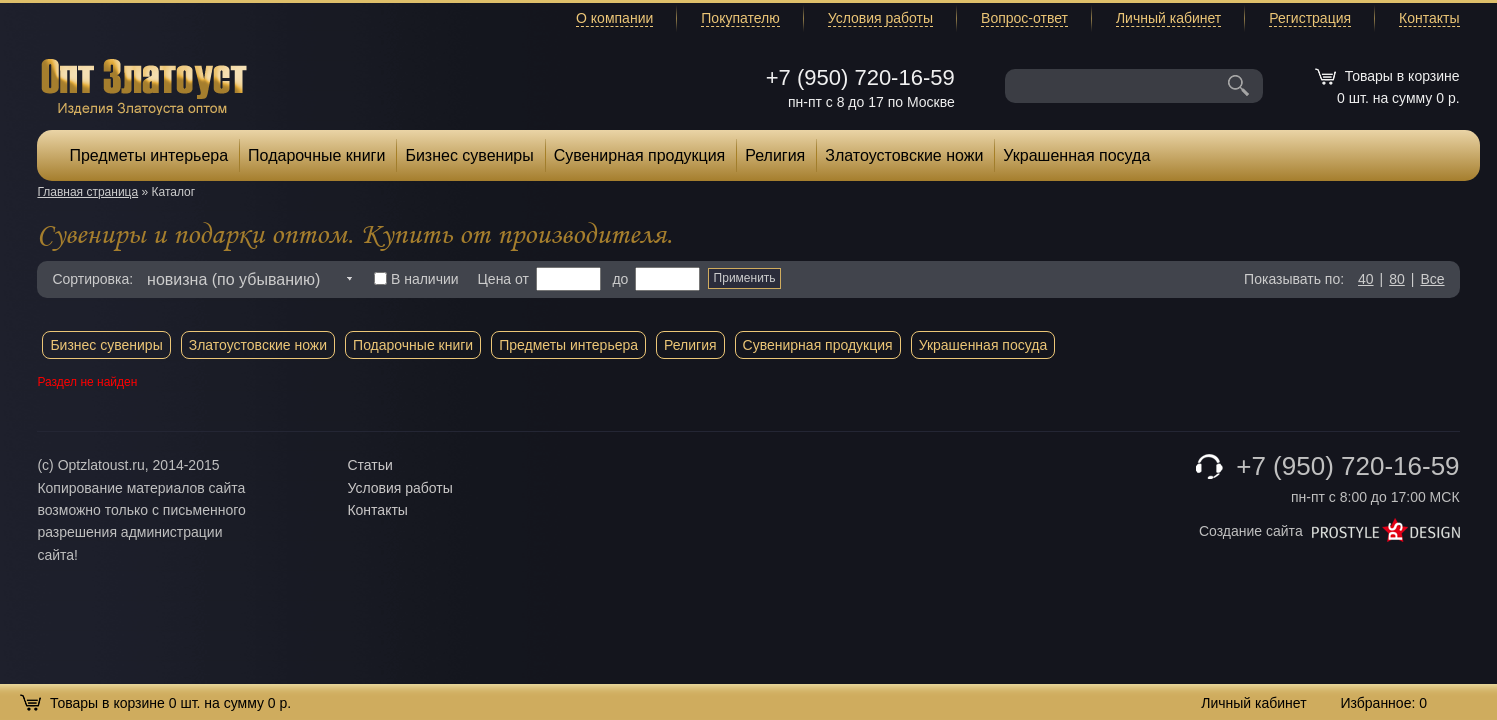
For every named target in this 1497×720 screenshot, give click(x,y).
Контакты (1429, 18)
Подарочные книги (316, 155)
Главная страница (87, 192)
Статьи (369, 465)
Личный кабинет (1168, 18)
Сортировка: (92, 279)
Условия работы (880, 18)
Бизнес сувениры (469, 155)
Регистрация (1310, 18)
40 (1366, 279)
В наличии (416, 279)
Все (1432, 279)
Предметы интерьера (148, 155)
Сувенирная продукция (640, 155)
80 (1397, 279)
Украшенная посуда (1076, 155)
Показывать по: (1294, 279)
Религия (775, 155)
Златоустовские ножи (904, 155)
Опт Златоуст (144, 84)
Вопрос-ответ (1024, 18)
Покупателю (740, 18)
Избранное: (1383, 703)
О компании (614, 18)
